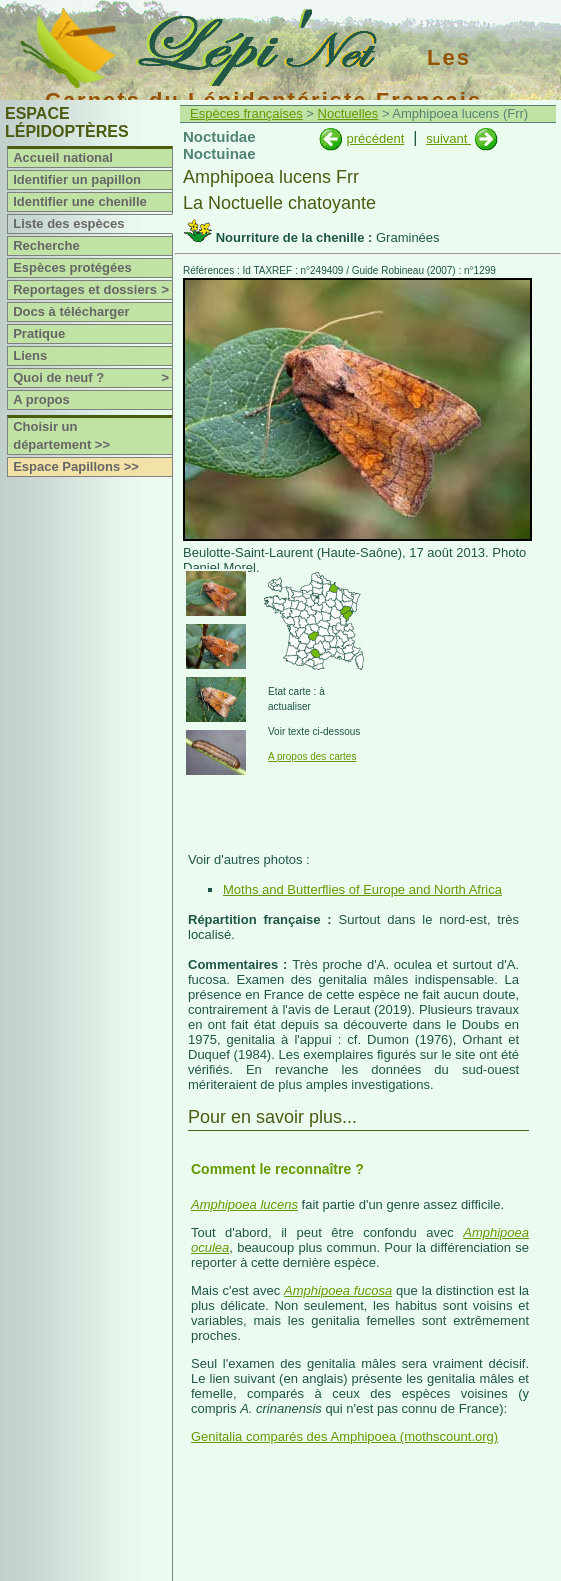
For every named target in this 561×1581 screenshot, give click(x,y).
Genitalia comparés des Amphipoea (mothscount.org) (344, 1436)
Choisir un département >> (61, 435)
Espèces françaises (246, 113)
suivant (448, 138)
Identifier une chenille (80, 201)
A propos (41, 399)
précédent (375, 138)
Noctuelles (348, 113)
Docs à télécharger (71, 311)
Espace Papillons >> (76, 466)
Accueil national (63, 157)
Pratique (39, 333)
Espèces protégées (72, 267)
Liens (30, 355)
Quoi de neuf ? (92, 378)
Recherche (46, 245)
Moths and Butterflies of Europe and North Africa (362, 889)
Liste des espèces (68, 223)
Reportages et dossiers (92, 290)
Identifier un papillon (77, 179)
